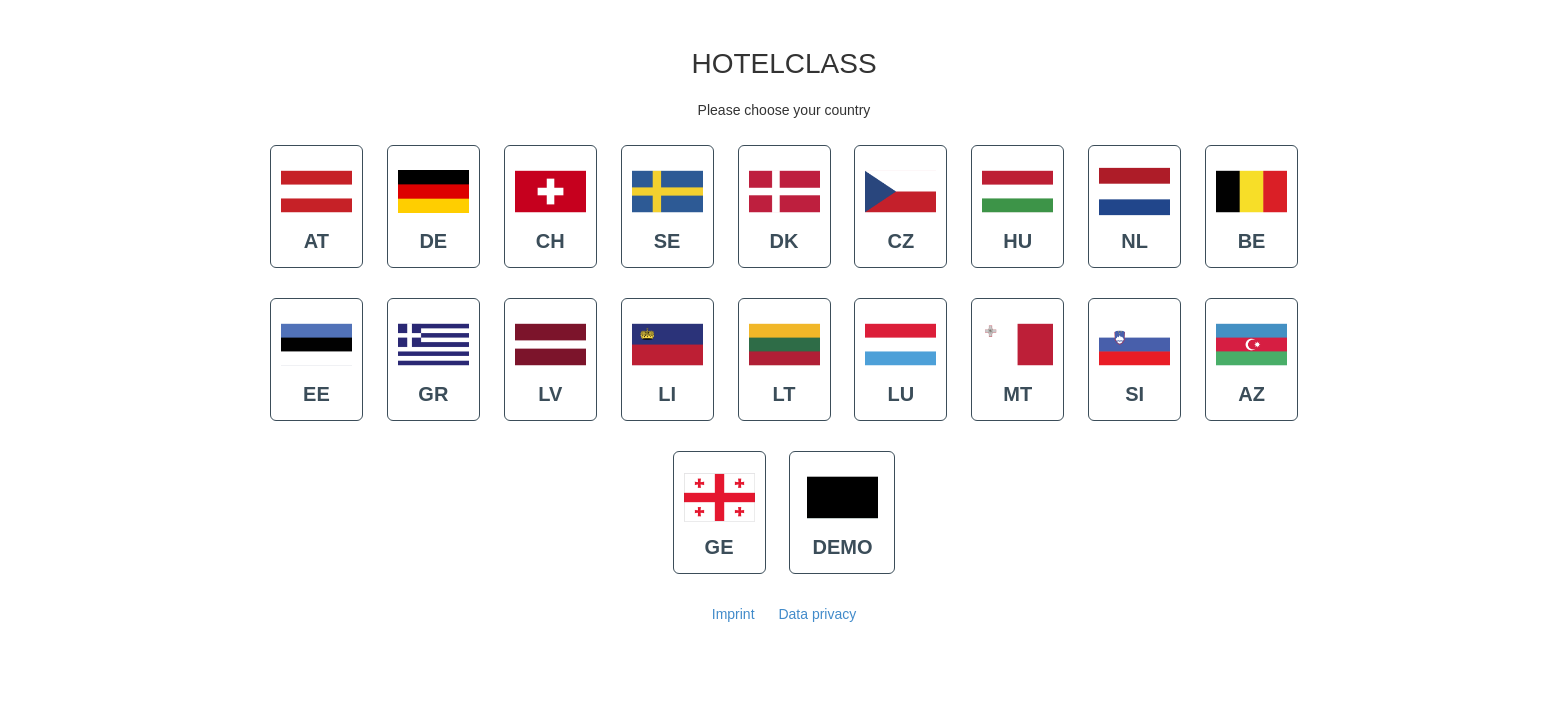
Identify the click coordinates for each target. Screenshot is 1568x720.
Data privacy (817, 614)
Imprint (733, 614)
